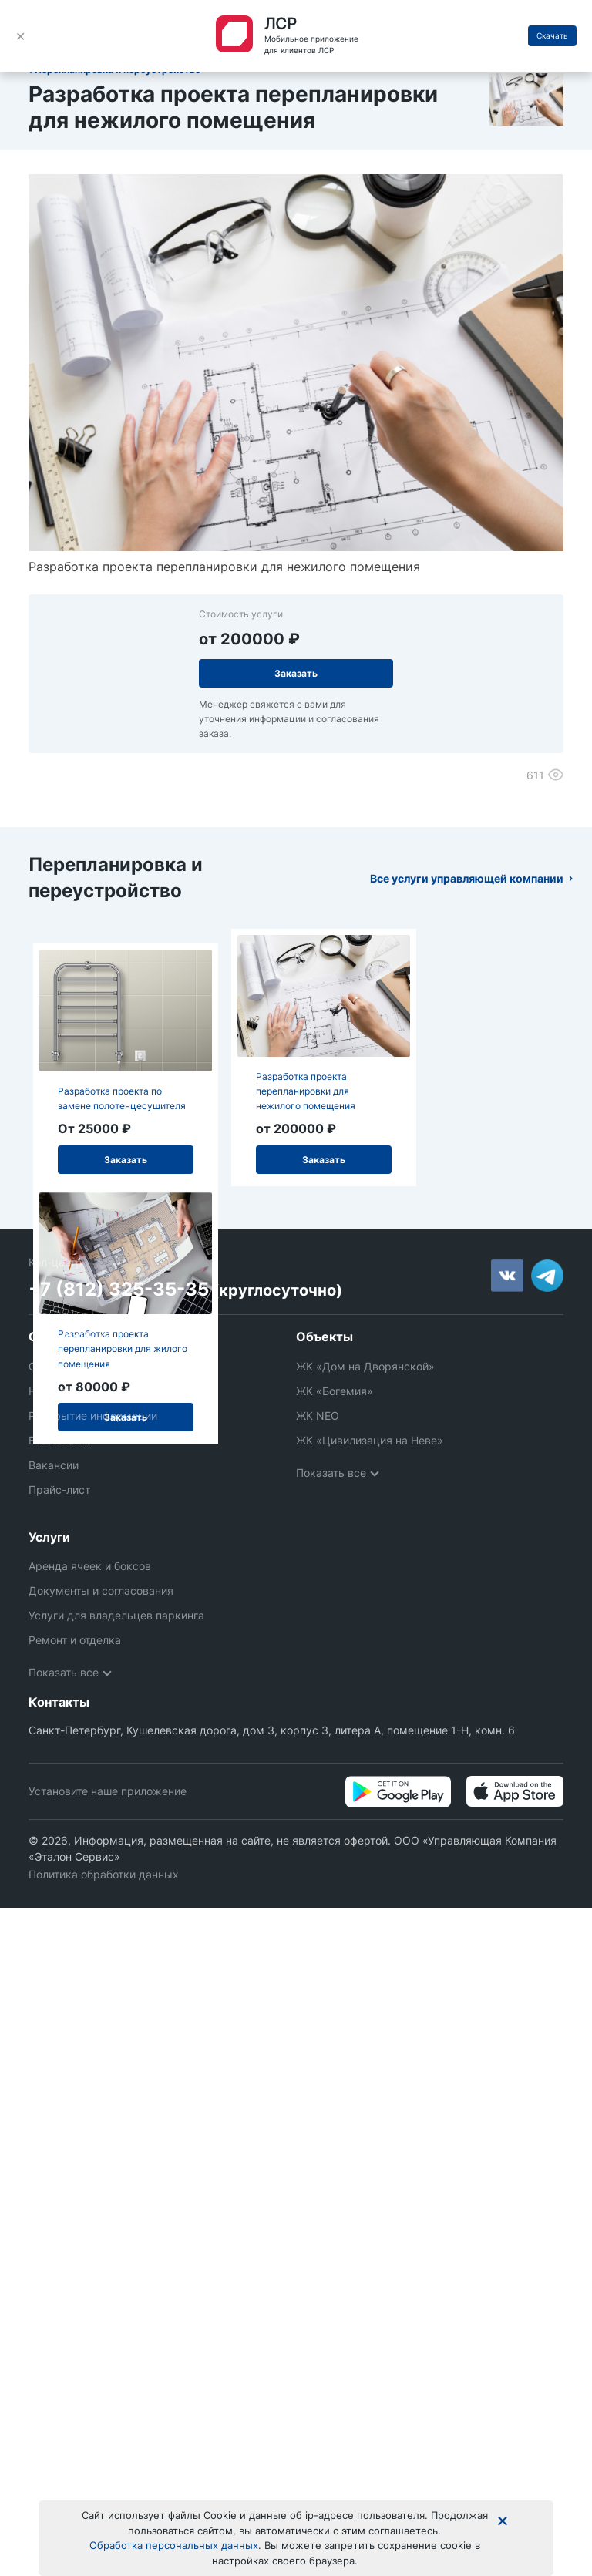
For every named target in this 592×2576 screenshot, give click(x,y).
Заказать (296, 673)
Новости (50, 1390)
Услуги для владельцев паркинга (116, 1598)
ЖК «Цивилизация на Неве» (369, 1440)
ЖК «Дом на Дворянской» (365, 1366)
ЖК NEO (317, 1415)
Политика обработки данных (104, 1857)
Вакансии (54, 1464)
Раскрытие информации (93, 1415)
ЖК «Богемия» (334, 1390)
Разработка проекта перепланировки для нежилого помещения (305, 1091)
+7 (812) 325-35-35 (119, 1289)
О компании (60, 1366)
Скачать (552, 35)
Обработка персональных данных (173, 2545)
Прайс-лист (59, 1489)
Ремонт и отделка (75, 1622)
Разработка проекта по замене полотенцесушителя (122, 1098)
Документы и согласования (101, 1573)
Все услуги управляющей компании (466, 878)
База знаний (60, 1440)
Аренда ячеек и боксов (90, 1548)
